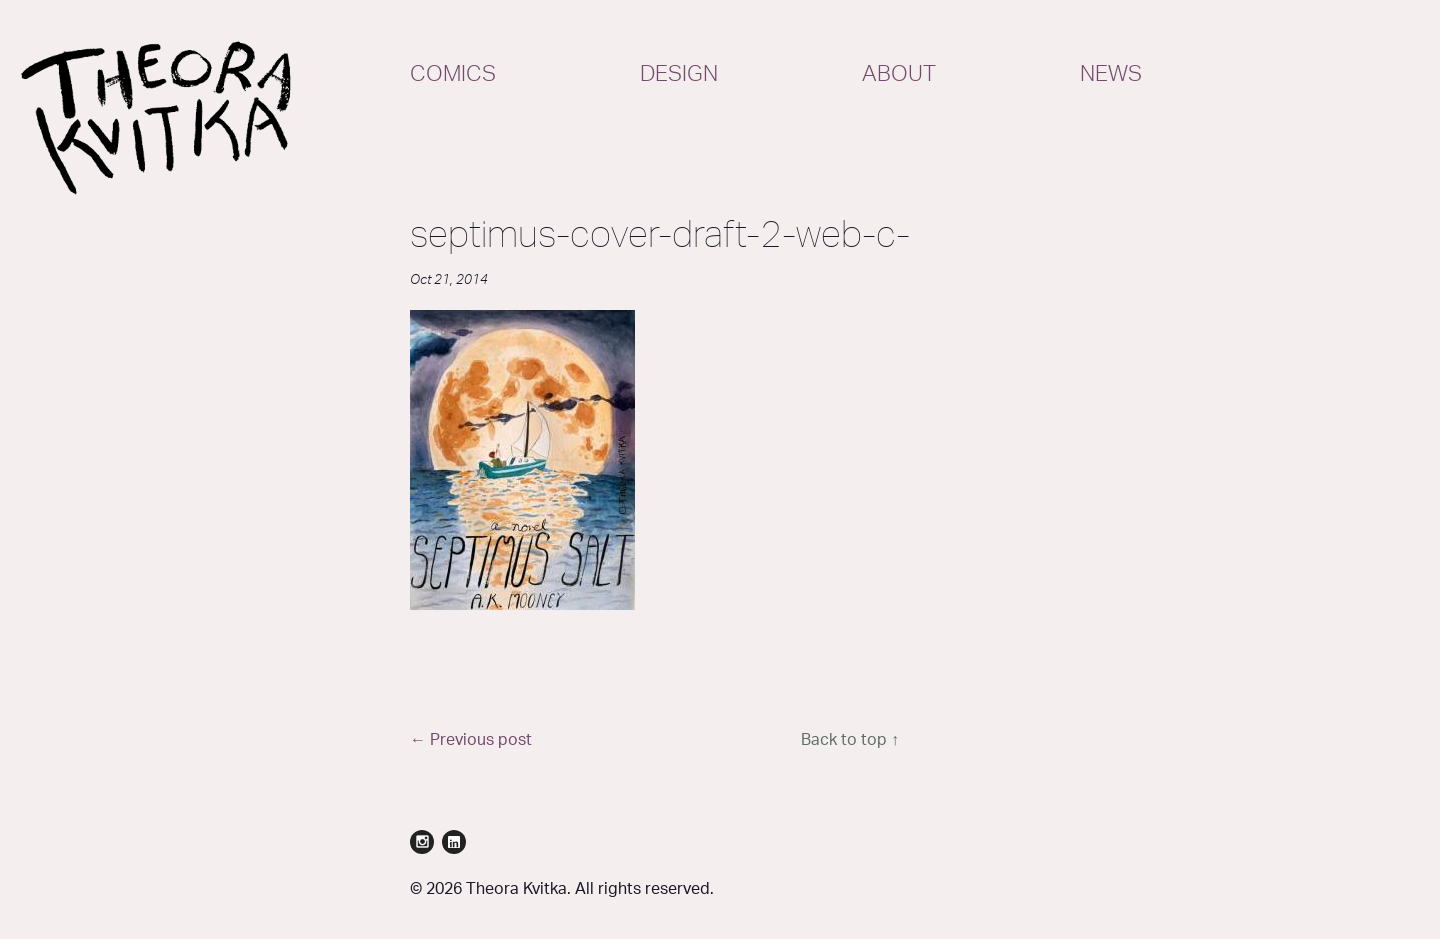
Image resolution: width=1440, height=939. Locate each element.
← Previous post (471, 740)
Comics (453, 74)
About (899, 74)
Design (679, 74)
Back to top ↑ (850, 740)
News (1111, 74)
